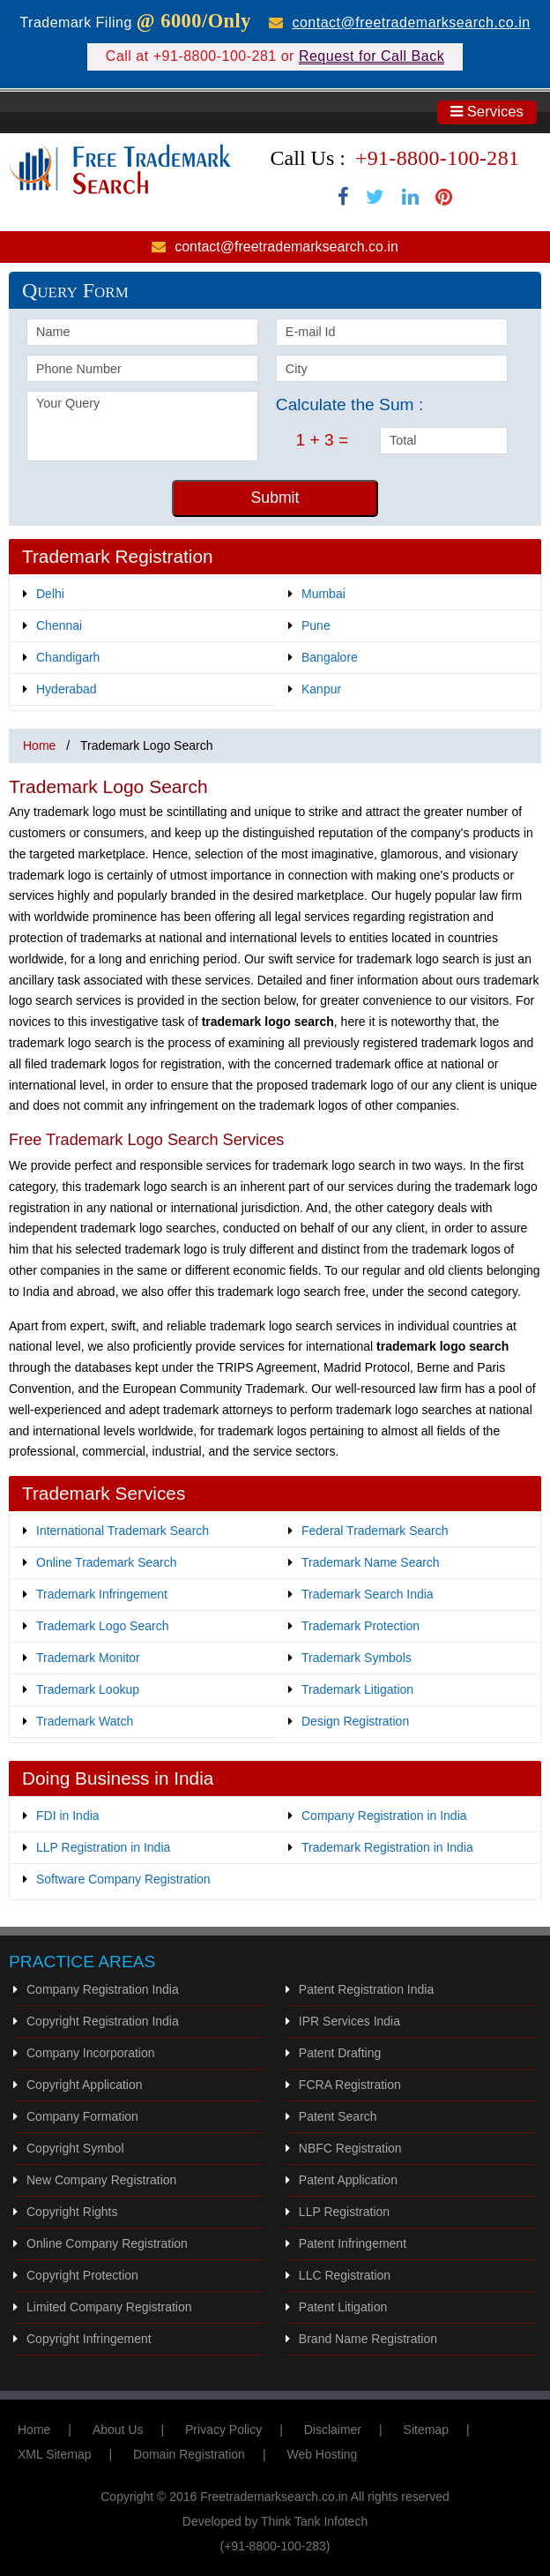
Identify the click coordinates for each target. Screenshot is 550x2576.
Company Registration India (102, 1989)
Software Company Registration (123, 1879)
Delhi (50, 594)
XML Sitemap (55, 2454)
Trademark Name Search (370, 1562)
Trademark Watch (84, 1721)
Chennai (59, 625)
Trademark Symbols (356, 1658)
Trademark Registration (117, 556)
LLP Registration (344, 2212)
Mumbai (323, 594)
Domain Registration (189, 2454)
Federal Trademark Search (375, 1531)
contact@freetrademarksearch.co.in (411, 22)
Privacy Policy (223, 2429)
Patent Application (348, 2180)
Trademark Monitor (88, 1658)
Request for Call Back (371, 56)
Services (487, 111)
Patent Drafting (340, 2053)
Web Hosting (321, 2454)
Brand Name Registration (368, 2339)
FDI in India (68, 1815)
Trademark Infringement (101, 1594)
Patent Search (338, 2116)
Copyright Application (84, 2085)
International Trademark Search (122, 1531)
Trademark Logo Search (102, 1626)
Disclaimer (332, 2429)
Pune (316, 625)
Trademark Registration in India (387, 1847)
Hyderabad (66, 689)
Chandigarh (68, 657)
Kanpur (321, 689)
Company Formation (82, 2116)
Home (39, 745)
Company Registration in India (384, 1815)
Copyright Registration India (102, 2021)
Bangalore (329, 657)
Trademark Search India (367, 1594)
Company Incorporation (90, 2053)
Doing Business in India (117, 1778)
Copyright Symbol (75, 2148)
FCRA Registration (350, 2085)
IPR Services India (349, 2021)
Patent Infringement (352, 2243)
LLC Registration (344, 2275)
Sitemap (426, 2429)
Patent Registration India (366, 1989)
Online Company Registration (107, 2243)
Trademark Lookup (87, 1689)
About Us (118, 2429)
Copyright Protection (82, 2275)
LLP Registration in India (103, 1847)
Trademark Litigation (357, 1689)
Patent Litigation (343, 2307)
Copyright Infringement (89, 2339)
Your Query (142, 426)
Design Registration (355, 1721)
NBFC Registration (350, 2148)
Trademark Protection (360, 1626)
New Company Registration (101, 2180)
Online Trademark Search (106, 1562)
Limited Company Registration (109, 2307)
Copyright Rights (72, 2212)
